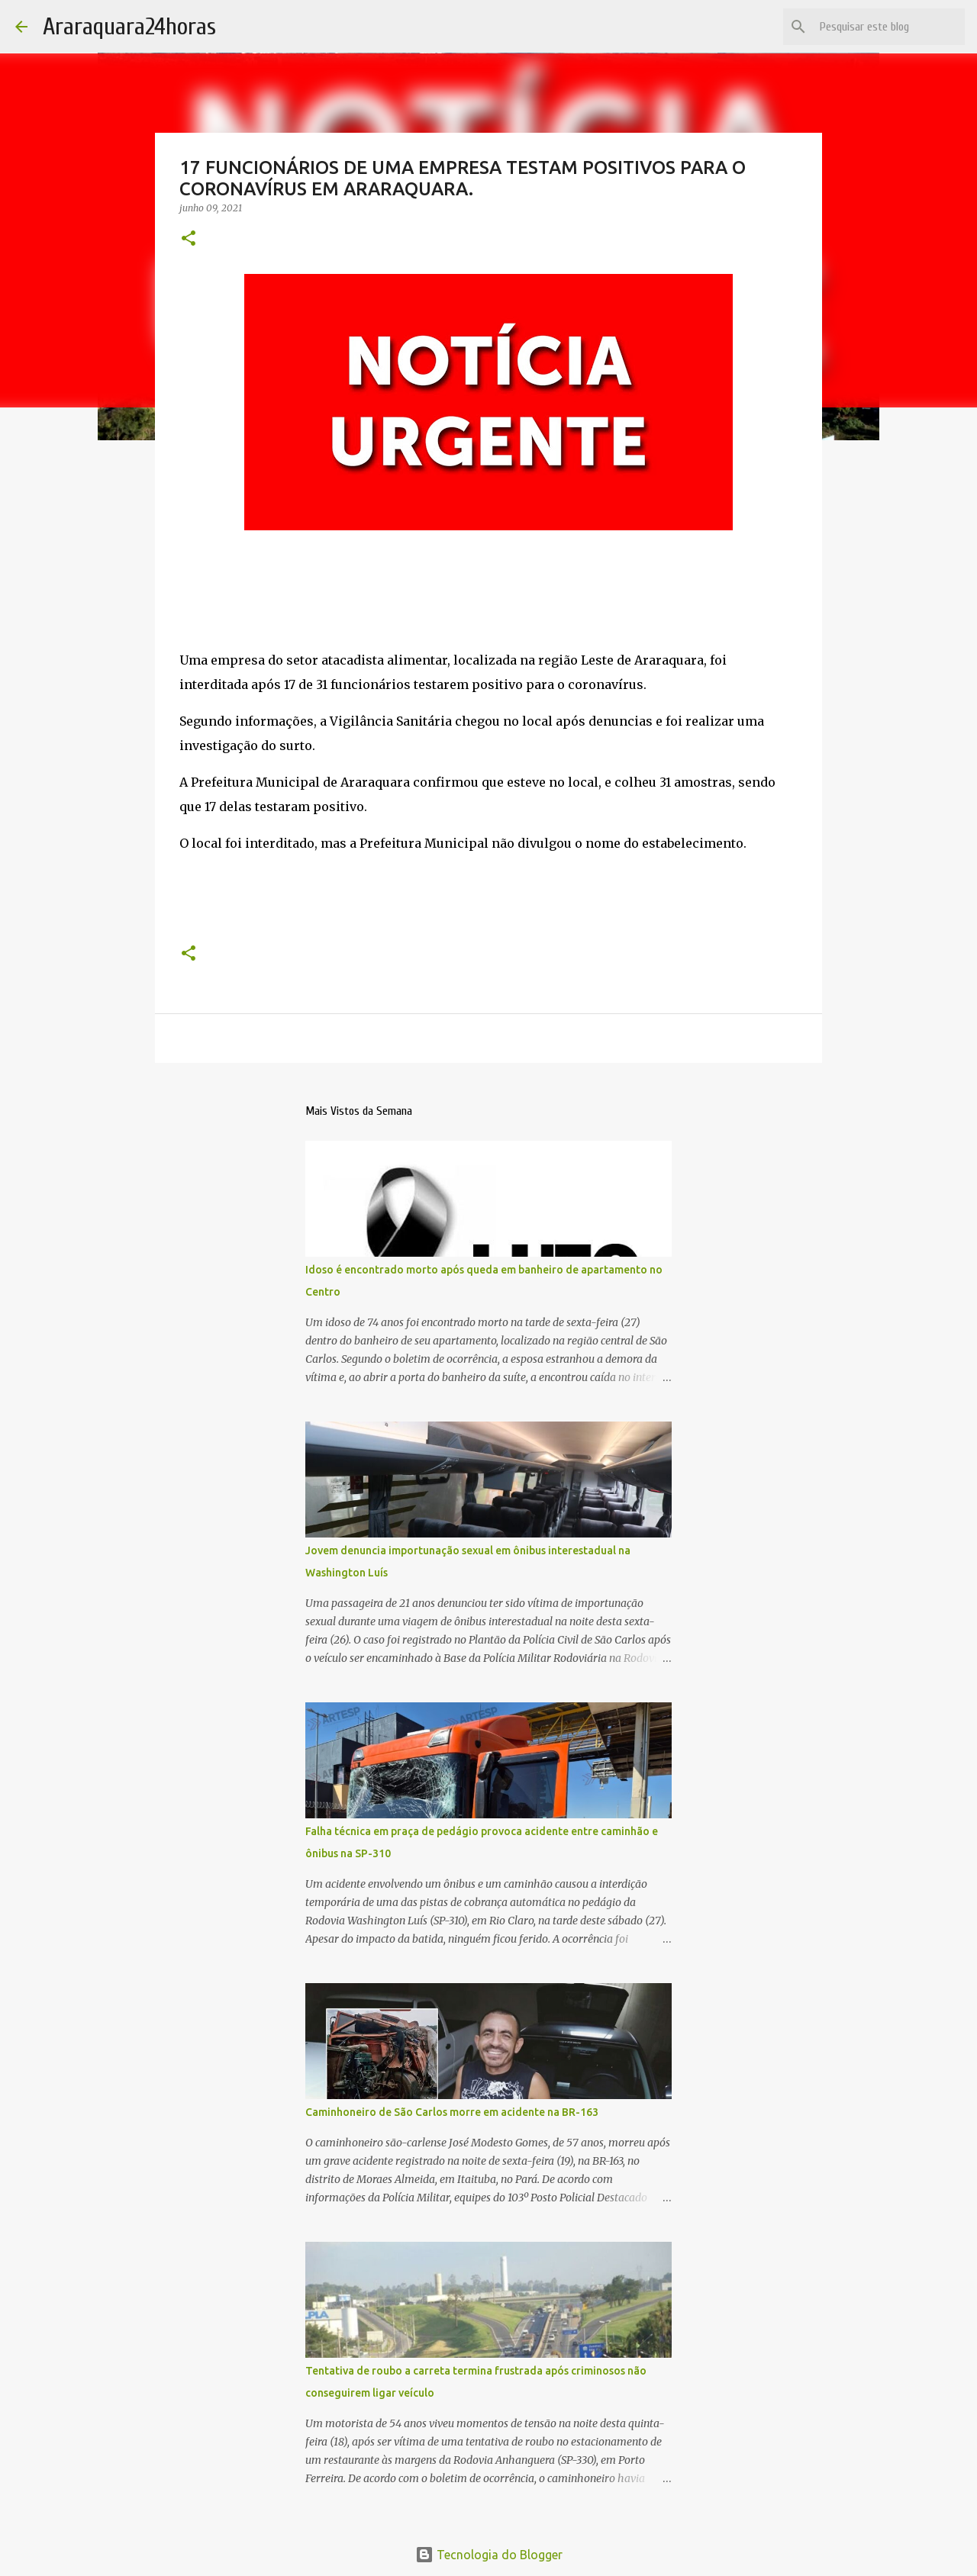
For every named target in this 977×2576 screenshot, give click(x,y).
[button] (188, 239)
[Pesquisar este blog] (884, 26)
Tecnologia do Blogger (489, 2555)
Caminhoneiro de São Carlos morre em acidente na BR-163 (451, 2112)
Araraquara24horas (129, 26)
